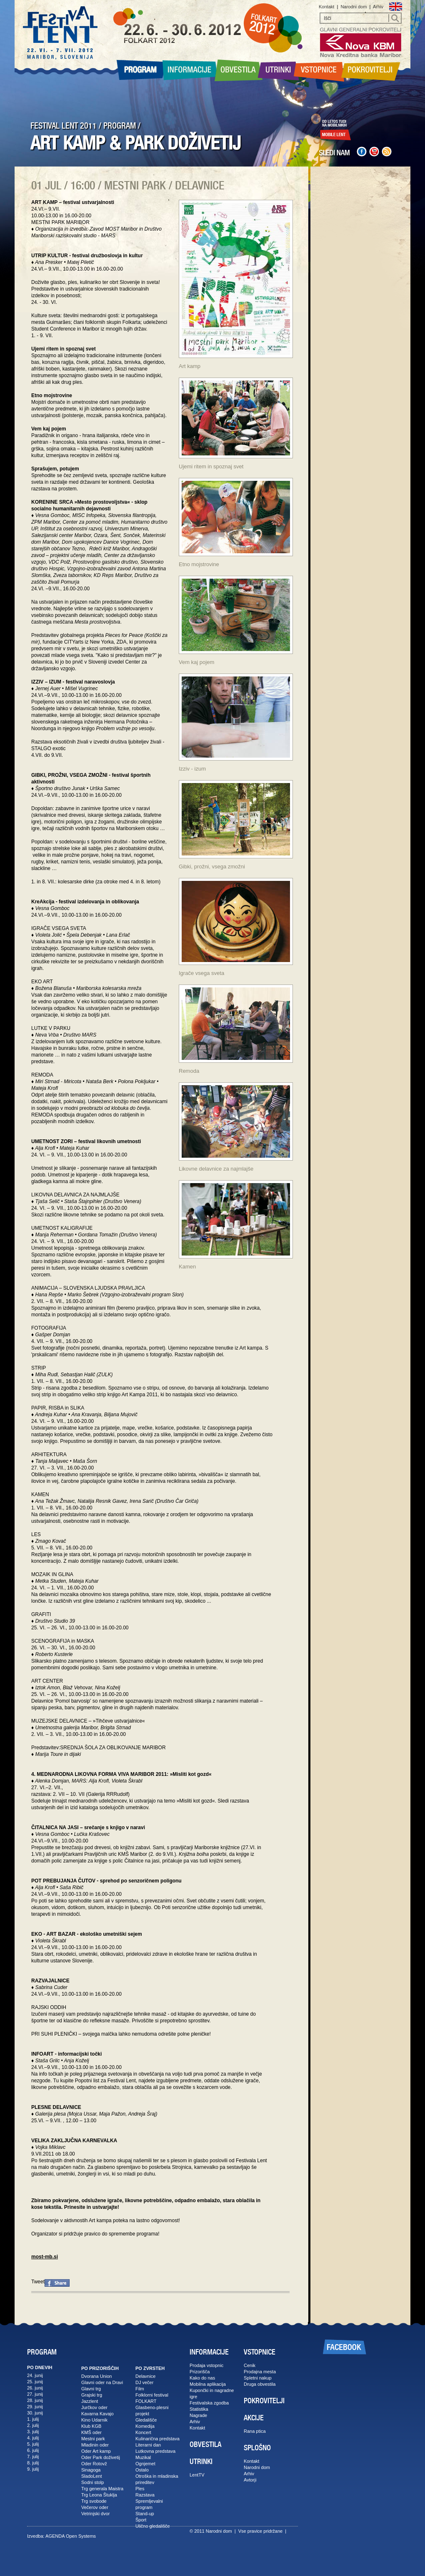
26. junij (35, 2387)
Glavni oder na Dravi (102, 2382)
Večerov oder (94, 2507)
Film (139, 2388)
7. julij (33, 2456)
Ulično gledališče (152, 2526)
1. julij (33, 2419)
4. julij (33, 2437)
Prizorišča (200, 2371)
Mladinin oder (95, 2444)
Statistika (199, 2409)
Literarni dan (148, 2444)
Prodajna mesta (260, 2371)
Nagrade (198, 2415)
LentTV (197, 2474)
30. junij (35, 2412)
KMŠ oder (91, 2432)
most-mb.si (44, 2257)
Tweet (38, 2282)
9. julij (33, 2469)
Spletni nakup (258, 2377)
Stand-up (144, 2513)
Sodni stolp (92, 2482)
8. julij (33, 2462)
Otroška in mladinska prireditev (156, 2479)
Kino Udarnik (94, 2419)
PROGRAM (119, 126)
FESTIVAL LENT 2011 (63, 126)
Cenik (249, 2365)
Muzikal (143, 2457)
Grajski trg (91, 2394)
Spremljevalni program (149, 2504)
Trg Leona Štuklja (99, 2494)
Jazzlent (89, 2401)
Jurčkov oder (94, 2407)
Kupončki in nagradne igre (212, 2393)
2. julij (33, 2425)
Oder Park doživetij (100, 2457)
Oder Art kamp (96, 2451)
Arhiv (378, 6)
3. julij (33, 2431)
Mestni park (93, 2438)
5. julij (33, 2444)
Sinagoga (91, 2469)
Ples (139, 2488)
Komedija (145, 2426)
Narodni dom (353, 6)
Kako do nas (202, 2377)
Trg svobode (94, 2501)
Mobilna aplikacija (208, 2384)
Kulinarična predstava (157, 2438)
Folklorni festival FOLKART (151, 2398)
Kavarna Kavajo (97, 2413)
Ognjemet (145, 2463)
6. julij (33, 2450)
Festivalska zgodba (209, 2402)
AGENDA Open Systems (70, 2536)
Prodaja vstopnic (206, 2365)
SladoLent (91, 2476)
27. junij (35, 2394)
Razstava (145, 2494)
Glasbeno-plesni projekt (152, 2410)
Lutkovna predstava (155, 2451)
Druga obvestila (259, 2384)
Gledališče (146, 2419)
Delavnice (145, 2376)
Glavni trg (91, 2388)
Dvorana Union (96, 2376)
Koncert (143, 2432)
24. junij (35, 2375)
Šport (140, 2519)
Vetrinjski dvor (95, 2513)
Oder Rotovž (94, 2463)
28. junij (35, 2400)
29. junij (35, 2406)
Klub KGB (91, 2426)
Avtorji (250, 2479)
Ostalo (142, 2469)
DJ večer (144, 2382)
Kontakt (326, 6)
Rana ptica (255, 2431)
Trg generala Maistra (102, 2488)
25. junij (35, 2381)
